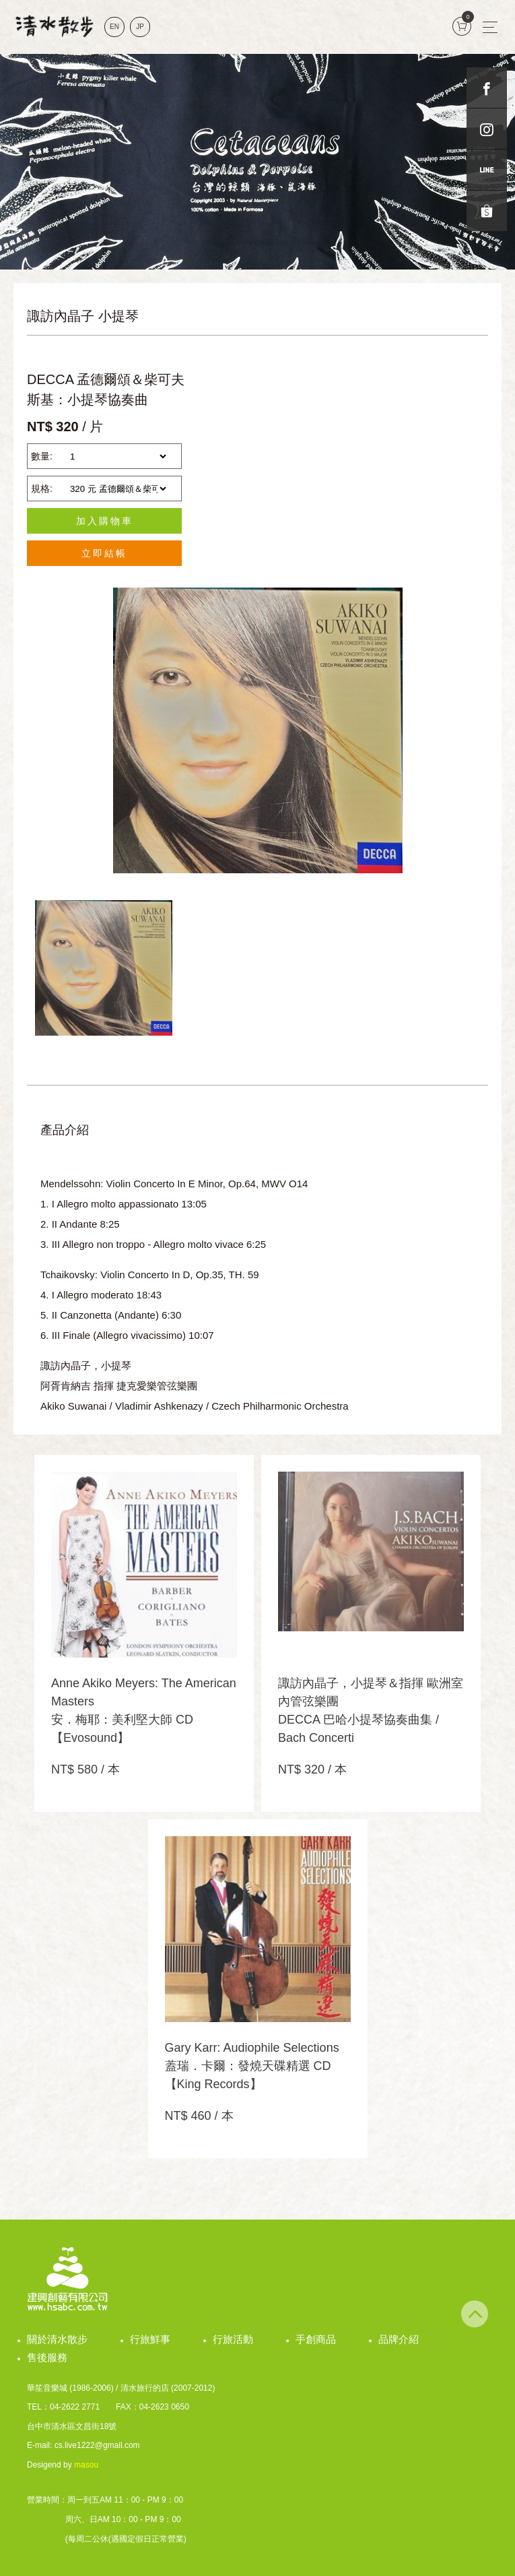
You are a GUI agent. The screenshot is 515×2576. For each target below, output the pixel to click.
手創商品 (316, 2339)
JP (140, 26)
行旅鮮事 (150, 2339)
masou (86, 2465)
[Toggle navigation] (490, 27)
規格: (42, 488)
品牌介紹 (398, 2339)
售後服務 (47, 2357)
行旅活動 (233, 2339)
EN (114, 26)
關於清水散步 (57, 2339)
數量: (42, 456)
